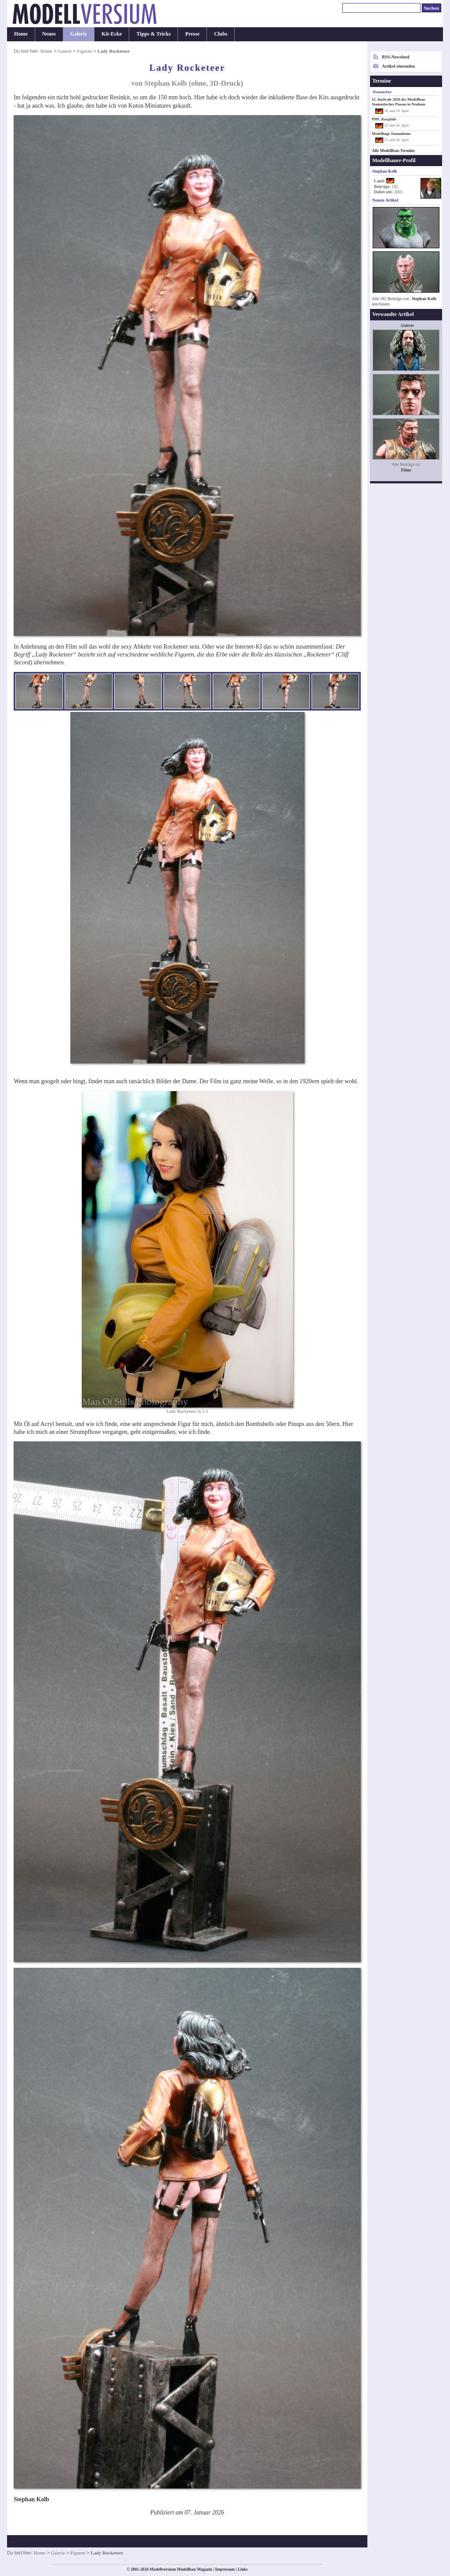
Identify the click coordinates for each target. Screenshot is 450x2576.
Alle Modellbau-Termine (393, 151)
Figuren (84, 51)
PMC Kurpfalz (384, 119)
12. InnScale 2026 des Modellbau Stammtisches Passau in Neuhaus (398, 101)
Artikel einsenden (398, 66)
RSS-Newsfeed (395, 56)
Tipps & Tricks (153, 34)
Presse (192, 34)
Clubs (220, 34)
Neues (49, 34)
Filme (406, 470)
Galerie (78, 34)
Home (21, 34)
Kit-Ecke (112, 34)
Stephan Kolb (424, 298)
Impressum (225, 2569)
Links (243, 2569)
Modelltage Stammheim (391, 133)
